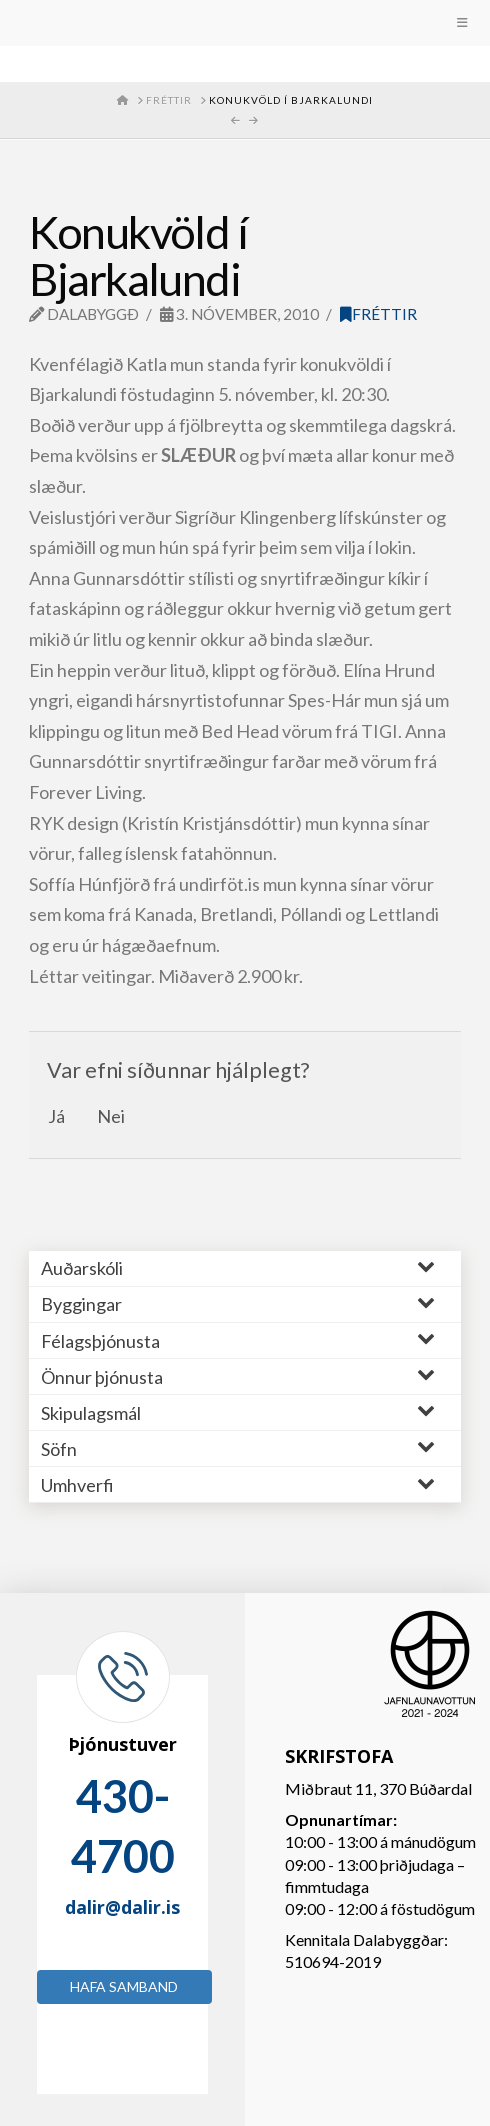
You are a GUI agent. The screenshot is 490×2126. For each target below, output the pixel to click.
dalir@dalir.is (122, 1907)
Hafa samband (124, 1986)
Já (56, 1116)
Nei (111, 1116)
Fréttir (378, 314)
